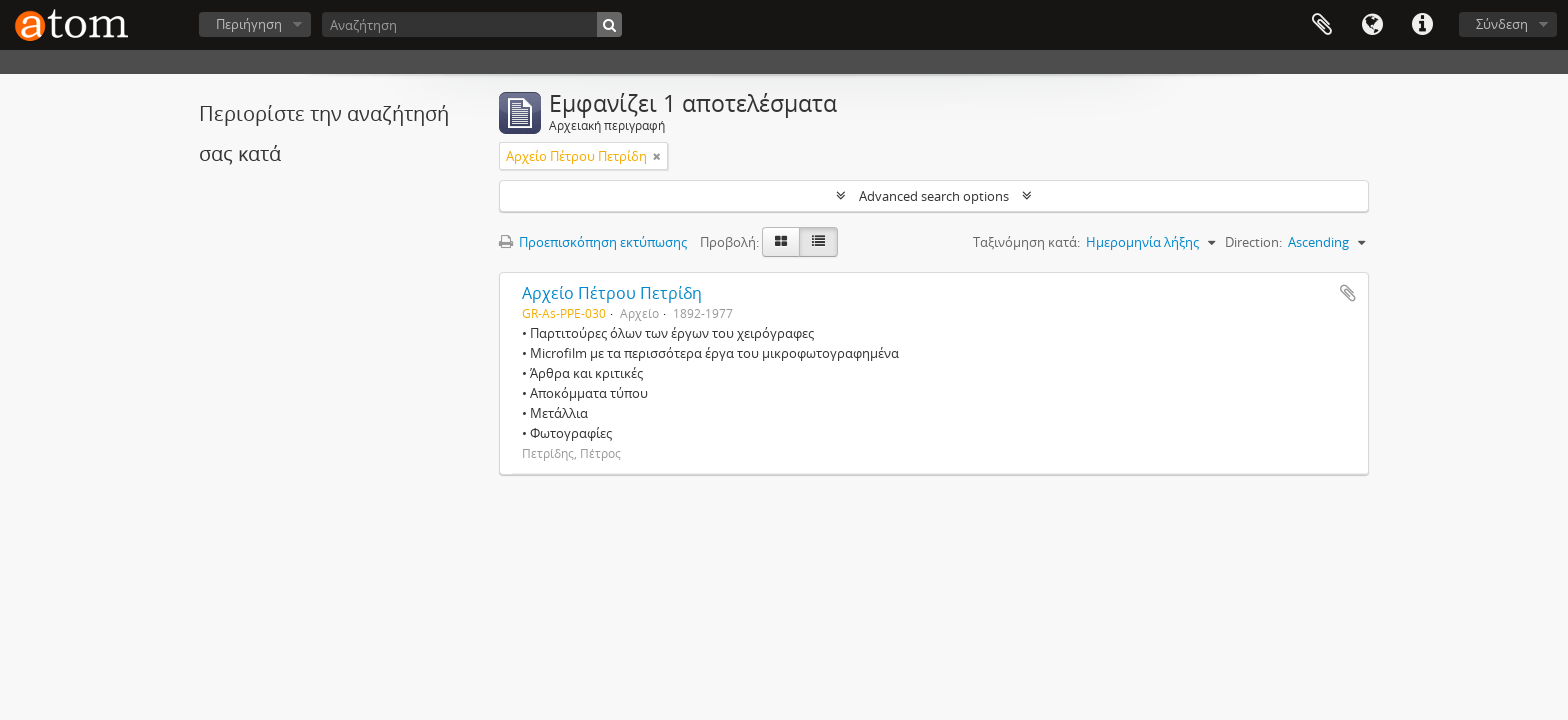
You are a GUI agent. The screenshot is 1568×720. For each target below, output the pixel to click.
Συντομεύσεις (1422, 25)
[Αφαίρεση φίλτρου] (657, 156)
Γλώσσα (1372, 25)
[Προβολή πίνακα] (818, 242)
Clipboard (1322, 25)
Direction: (1253, 242)
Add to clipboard (1348, 293)
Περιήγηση (249, 24)
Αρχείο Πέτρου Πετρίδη (612, 293)
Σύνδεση (1502, 24)
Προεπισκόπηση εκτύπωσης (593, 242)
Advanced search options (934, 196)
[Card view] (781, 242)
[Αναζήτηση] (472, 24)
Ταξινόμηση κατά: (1026, 242)
